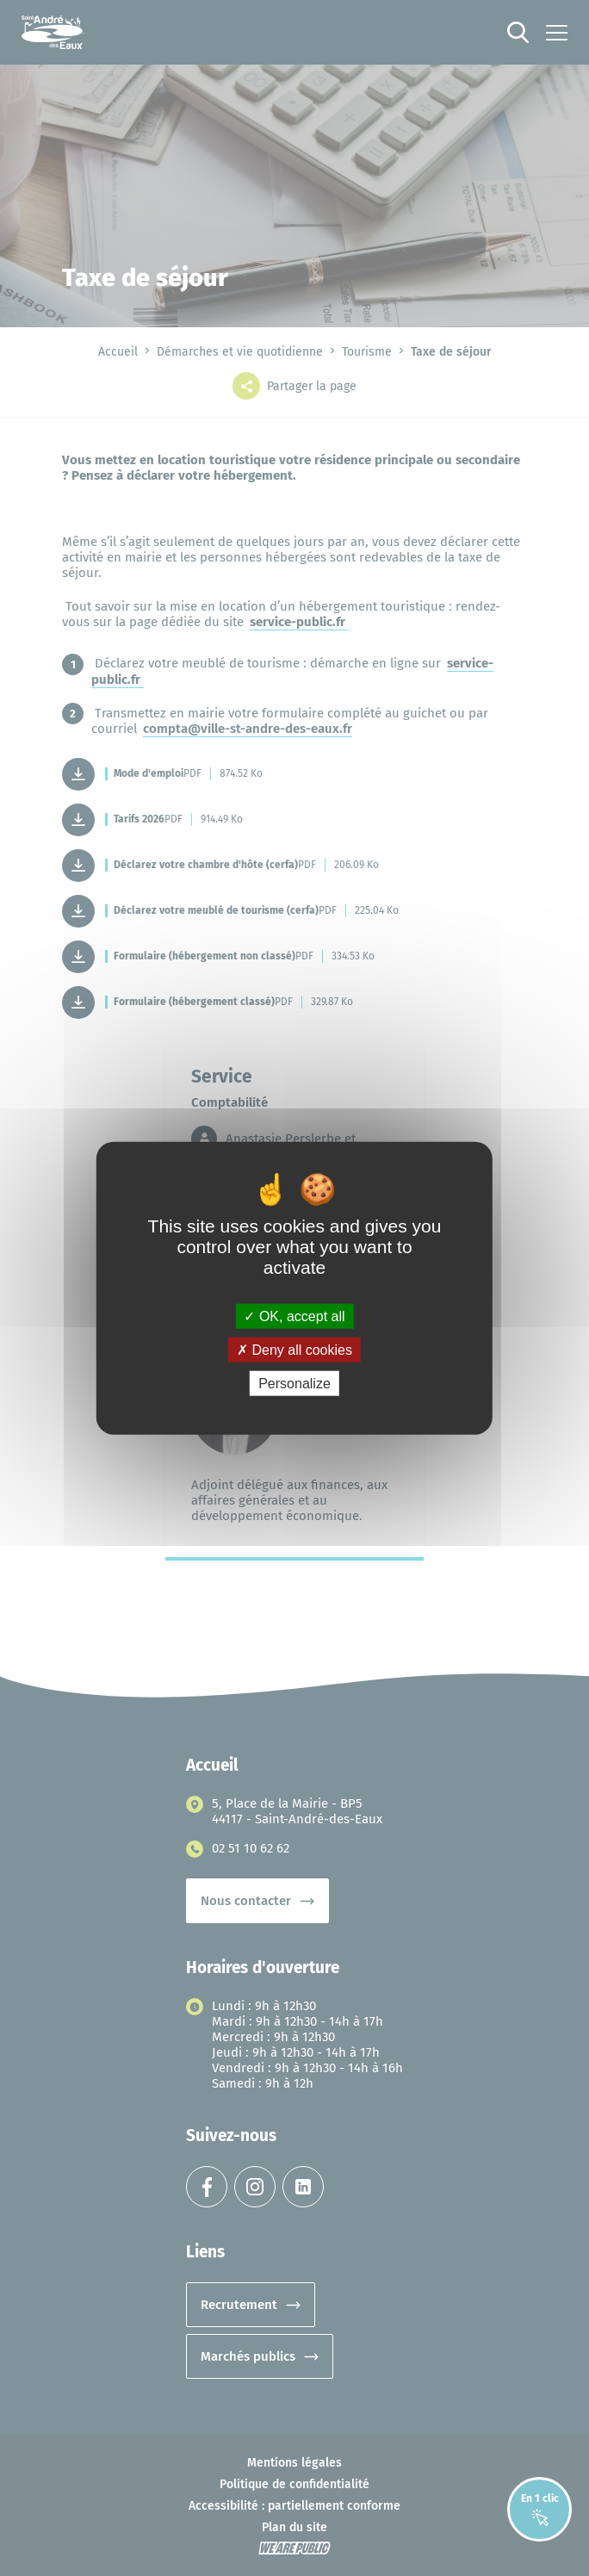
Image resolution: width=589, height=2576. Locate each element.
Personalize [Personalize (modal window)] (294, 1383)
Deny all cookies (294, 1349)
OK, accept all (294, 1315)
